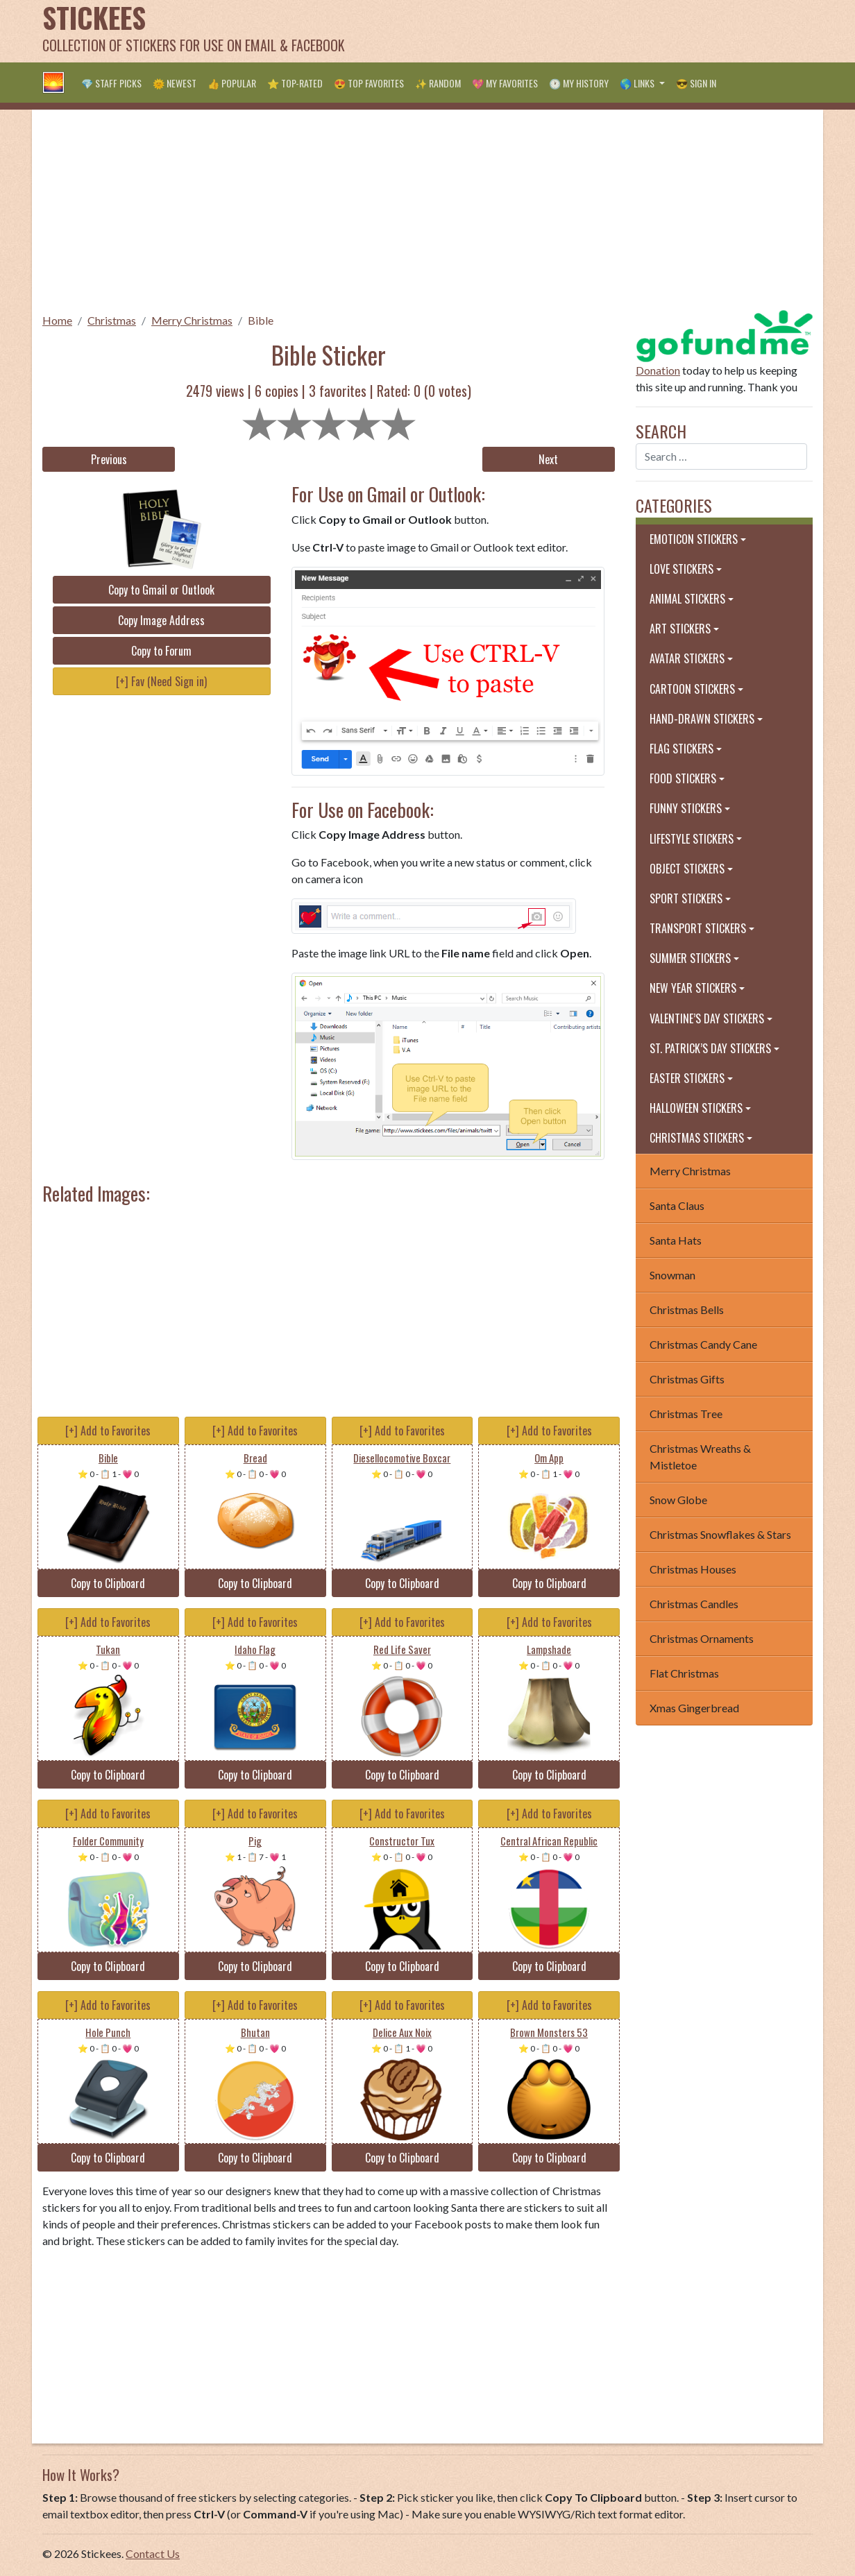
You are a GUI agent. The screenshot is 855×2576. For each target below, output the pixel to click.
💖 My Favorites (505, 83)
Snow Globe (678, 1499)
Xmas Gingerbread (694, 1707)
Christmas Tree (686, 1413)
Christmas (111, 320)
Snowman (672, 1274)
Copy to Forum (161, 650)
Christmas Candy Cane (703, 1344)
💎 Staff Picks (111, 83)
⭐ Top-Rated (295, 83)
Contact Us (153, 2553)
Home (57, 320)
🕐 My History (579, 83)
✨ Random (438, 83)
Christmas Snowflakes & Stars (720, 1534)
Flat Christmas (684, 1673)
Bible (260, 320)
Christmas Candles (694, 1603)
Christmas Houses (693, 1569)
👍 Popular (232, 83)
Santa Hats (676, 1240)
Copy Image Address (161, 620)
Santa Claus (677, 1205)
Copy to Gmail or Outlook (161, 589)
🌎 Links (638, 83)
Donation (658, 370)
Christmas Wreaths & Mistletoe (700, 1457)
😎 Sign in (696, 83)
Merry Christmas (191, 320)
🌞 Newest (174, 83)
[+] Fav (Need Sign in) (161, 681)
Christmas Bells (687, 1309)
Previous (109, 459)
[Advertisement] (560, 31)
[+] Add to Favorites (108, 1430)
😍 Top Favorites (369, 83)
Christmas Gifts (687, 1378)
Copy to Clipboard (108, 1583)
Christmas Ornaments (702, 1638)
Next (548, 459)
